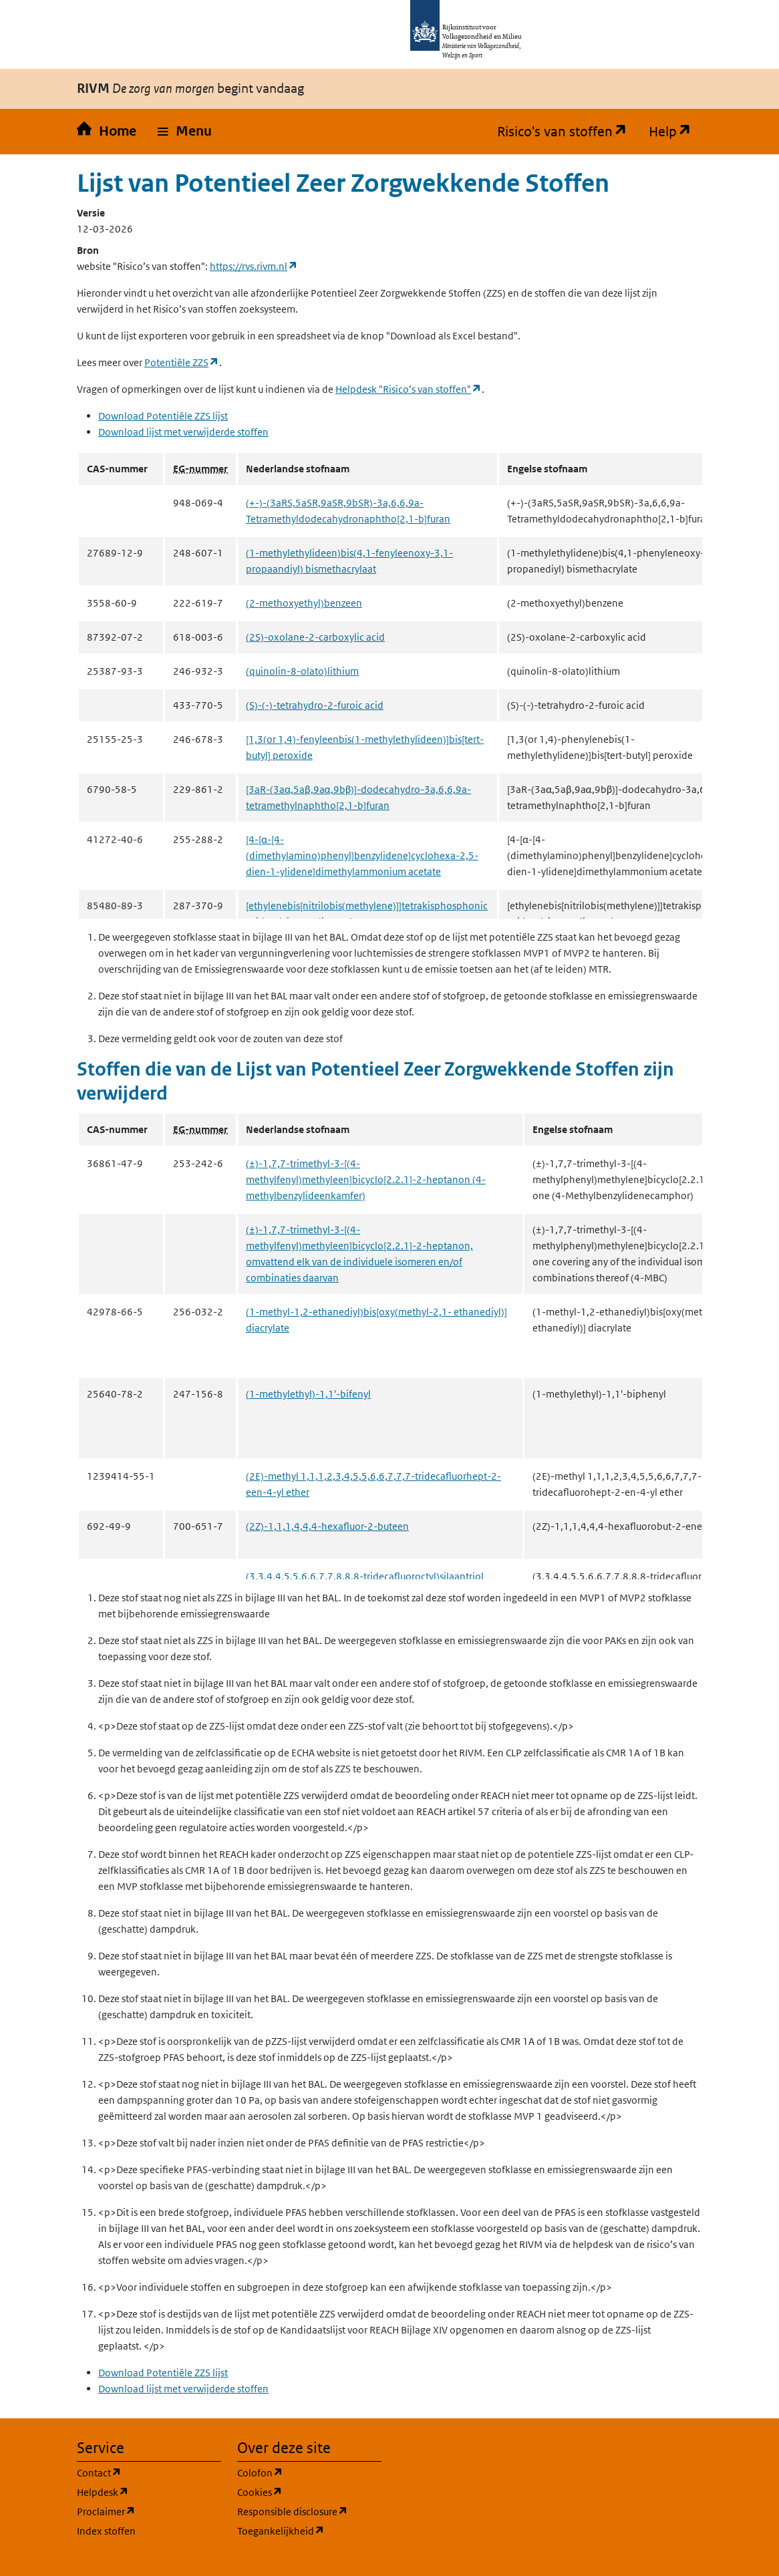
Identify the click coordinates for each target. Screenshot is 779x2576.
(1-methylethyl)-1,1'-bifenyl (308, 1394)
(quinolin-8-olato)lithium (302, 671)
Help (675, 132)
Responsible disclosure (309, 2511)
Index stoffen (106, 2531)
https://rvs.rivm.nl (254, 266)
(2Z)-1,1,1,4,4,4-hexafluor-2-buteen (327, 1526)
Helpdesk (149, 2491)
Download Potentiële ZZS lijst (163, 416)
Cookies (309, 2491)
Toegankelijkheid (309, 2530)
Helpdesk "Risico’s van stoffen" (408, 389)
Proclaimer (149, 2511)
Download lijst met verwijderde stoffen (183, 432)
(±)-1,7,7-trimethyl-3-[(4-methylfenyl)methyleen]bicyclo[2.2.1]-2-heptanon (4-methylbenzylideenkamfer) (366, 1179)
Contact (149, 2472)
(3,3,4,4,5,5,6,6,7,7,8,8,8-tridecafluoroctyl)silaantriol (365, 1576)
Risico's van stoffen (567, 132)
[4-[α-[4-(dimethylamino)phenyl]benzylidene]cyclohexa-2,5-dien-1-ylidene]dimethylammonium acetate (362, 855)
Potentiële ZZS (181, 362)
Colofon (309, 2472)
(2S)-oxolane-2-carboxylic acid (315, 637)
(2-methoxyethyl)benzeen (304, 603)
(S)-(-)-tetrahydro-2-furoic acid (314, 705)
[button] (184, 131)
